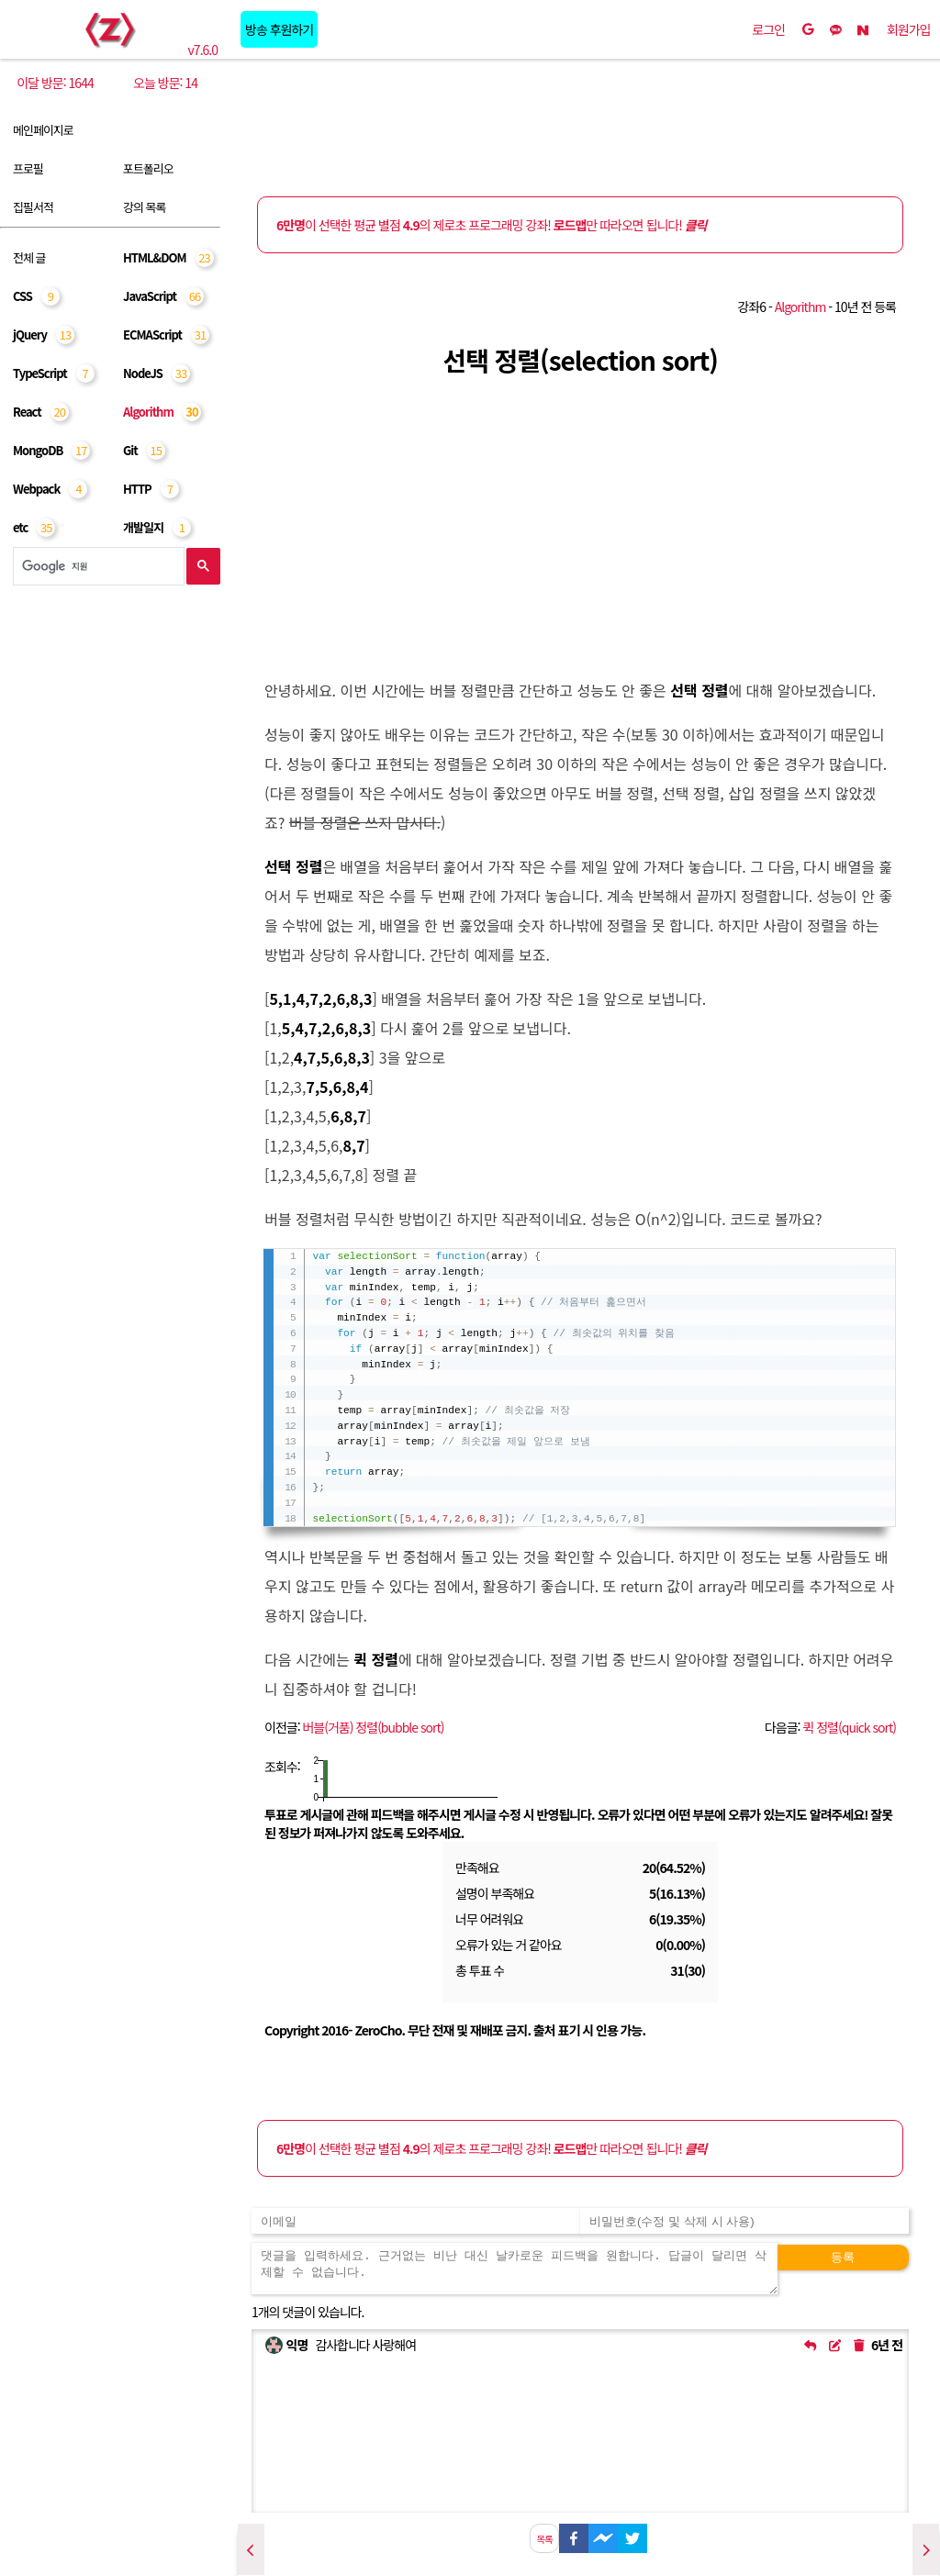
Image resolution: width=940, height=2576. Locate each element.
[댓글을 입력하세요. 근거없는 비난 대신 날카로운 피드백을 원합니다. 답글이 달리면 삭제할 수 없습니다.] (515, 2268)
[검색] (97, 566)
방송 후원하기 (279, 29)
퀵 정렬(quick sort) (849, 1727)
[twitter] (632, 2536)
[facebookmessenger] (603, 2536)
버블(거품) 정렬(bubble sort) (372, 1727)
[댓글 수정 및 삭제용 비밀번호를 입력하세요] (744, 2221)
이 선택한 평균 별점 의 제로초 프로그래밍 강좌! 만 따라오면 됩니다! (491, 225)
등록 (843, 2257)
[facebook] (573, 2536)
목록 (544, 2539)
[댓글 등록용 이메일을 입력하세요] (416, 2221)
